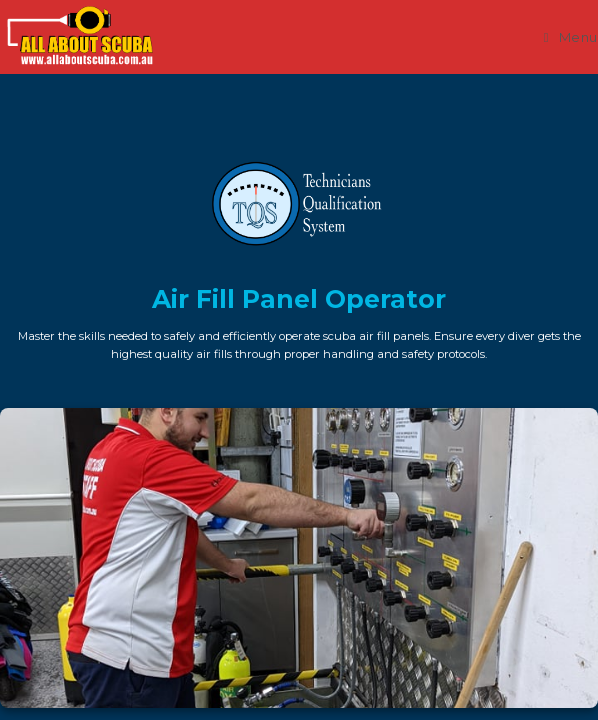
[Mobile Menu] (571, 37)
